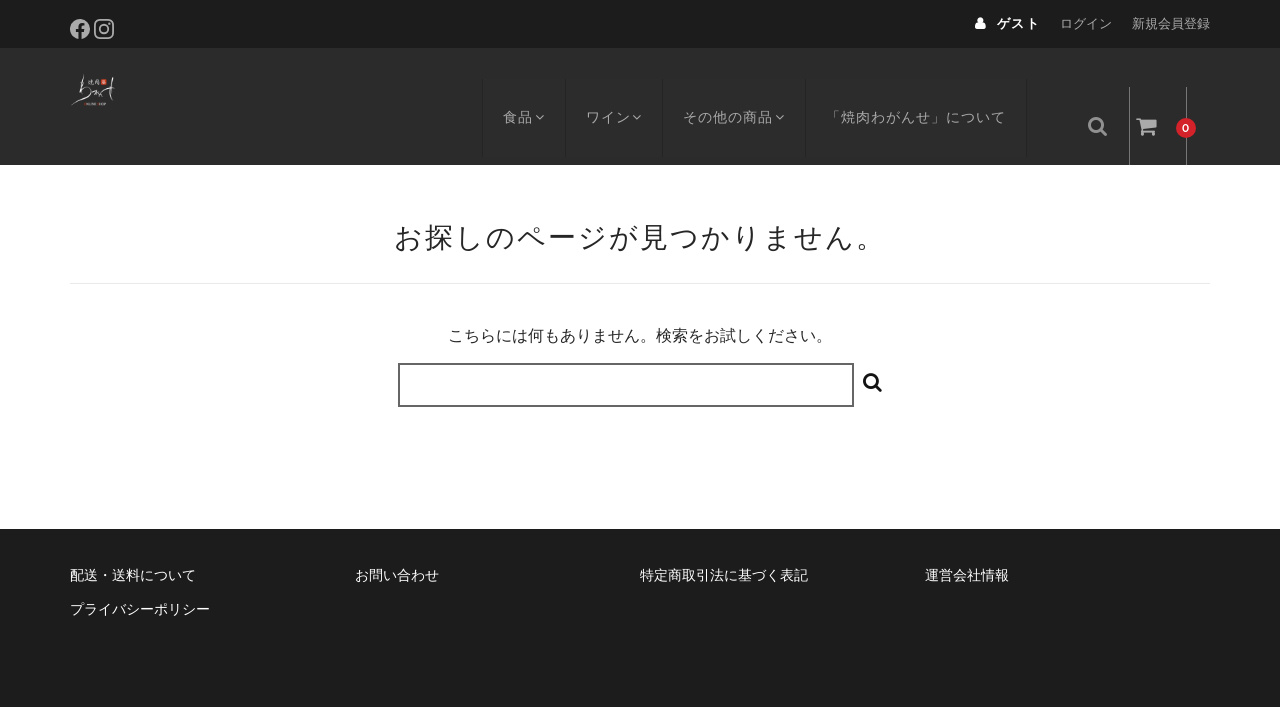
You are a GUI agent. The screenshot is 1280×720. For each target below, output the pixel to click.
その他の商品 (754, 87)
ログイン (1086, 24)
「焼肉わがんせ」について (939, 87)
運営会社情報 (967, 539)
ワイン (629, 87)
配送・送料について (133, 539)
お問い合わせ (397, 539)
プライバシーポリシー (140, 573)
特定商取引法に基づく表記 (724, 539)
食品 (533, 87)
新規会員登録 (1171, 24)
